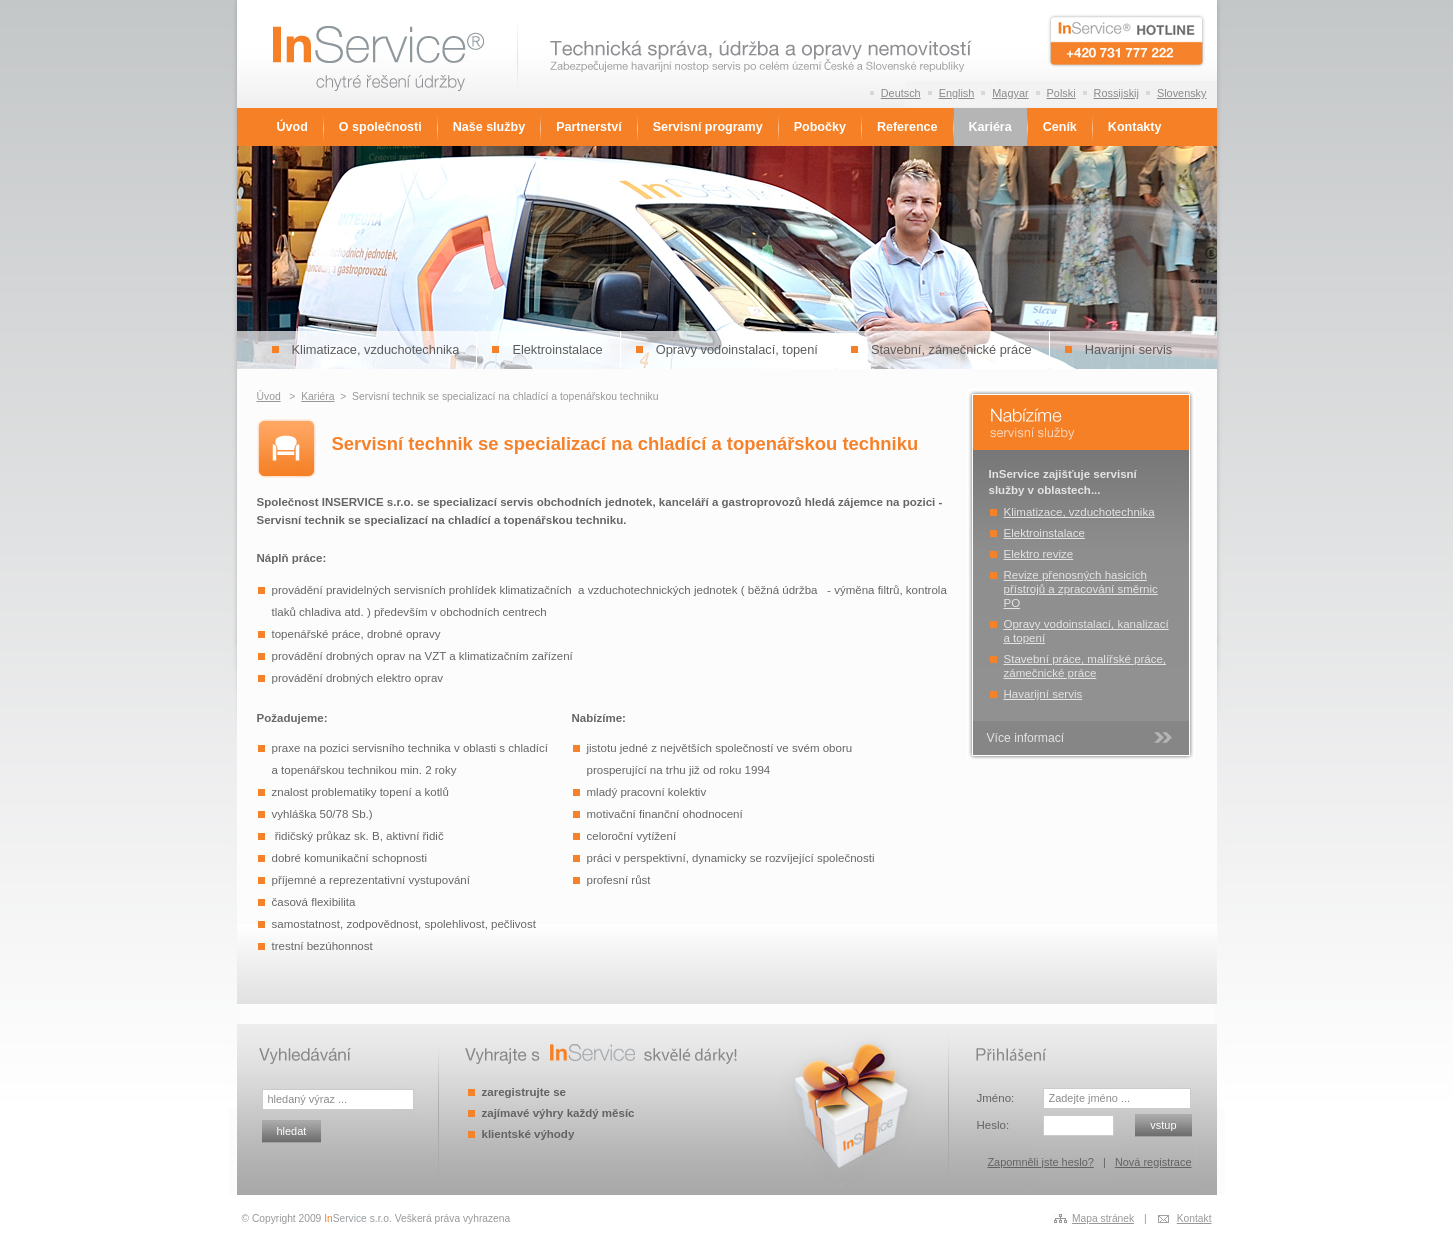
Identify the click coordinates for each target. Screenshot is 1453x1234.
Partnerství (588, 127)
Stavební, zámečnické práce (951, 349)
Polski (1061, 93)
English (957, 93)
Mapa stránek (1103, 1218)
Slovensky (1182, 93)
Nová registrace (1153, 1162)
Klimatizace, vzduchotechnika (376, 349)
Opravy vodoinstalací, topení (737, 349)
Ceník (1060, 127)
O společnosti (380, 127)
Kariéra (990, 127)
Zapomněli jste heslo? (1040, 1162)
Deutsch (901, 93)
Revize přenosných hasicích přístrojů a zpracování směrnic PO (1081, 589)
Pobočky (820, 127)
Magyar (1010, 93)
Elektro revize (1039, 554)
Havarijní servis (1128, 349)
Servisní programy (708, 127)
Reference (907, 127)
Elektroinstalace (557, 349)
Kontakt (1194, 1218)
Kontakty (1135, 127)
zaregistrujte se (524, 1092)
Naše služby (489, 127)
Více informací (1026, 738)
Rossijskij (1116, 93)
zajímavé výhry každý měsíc (558, 1113)
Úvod (292, 127)
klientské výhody (528, 1134)
